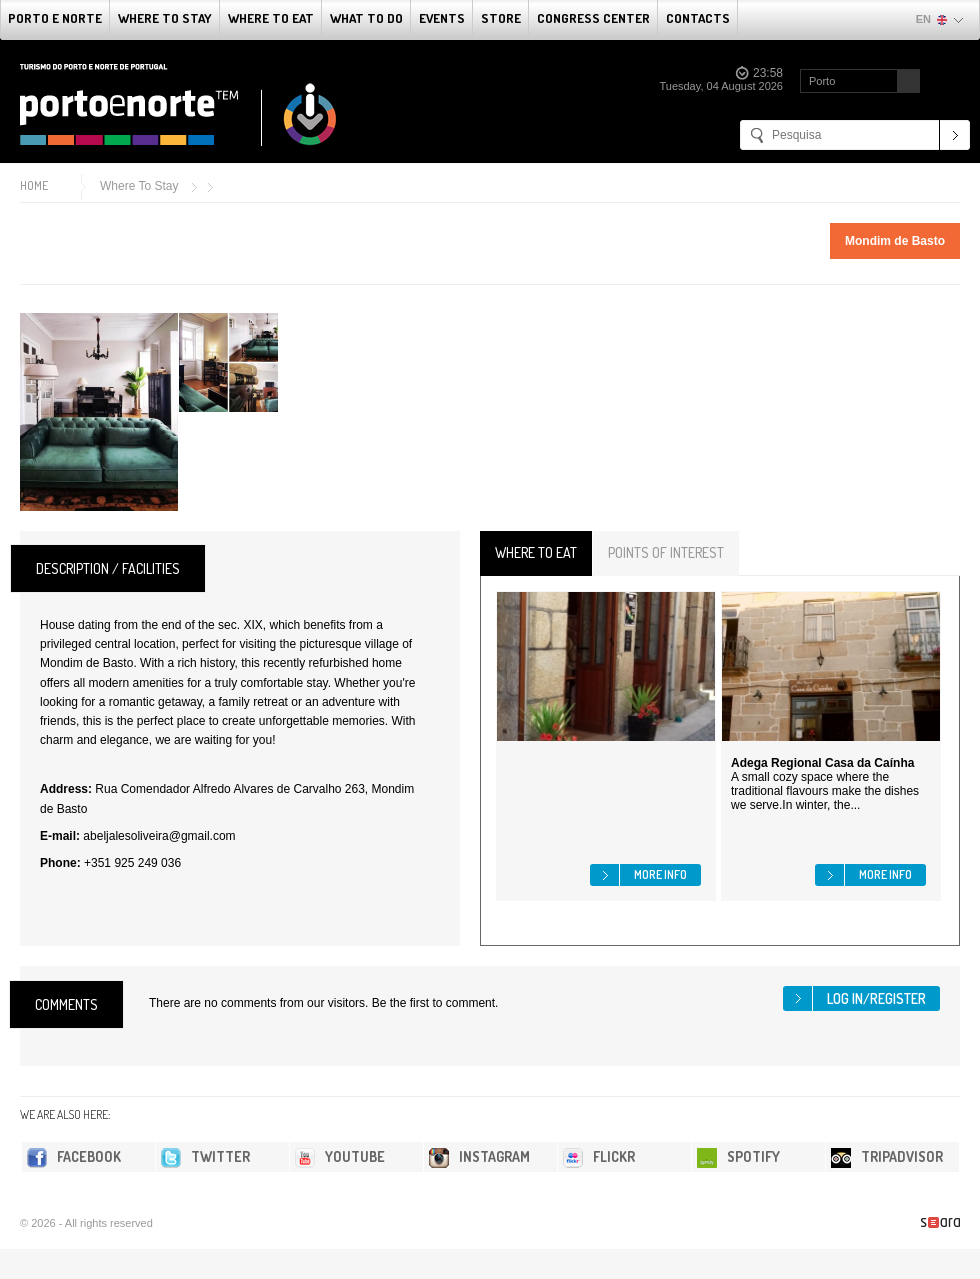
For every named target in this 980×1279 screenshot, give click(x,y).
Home (34, 185)
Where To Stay (165, 18)
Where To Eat (271, 18)
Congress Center (593, 18)
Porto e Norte (55, 18)
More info (660, 874)
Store (501, 18)
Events (442, 18)
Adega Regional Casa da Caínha (822, 763)
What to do (366, 18)
